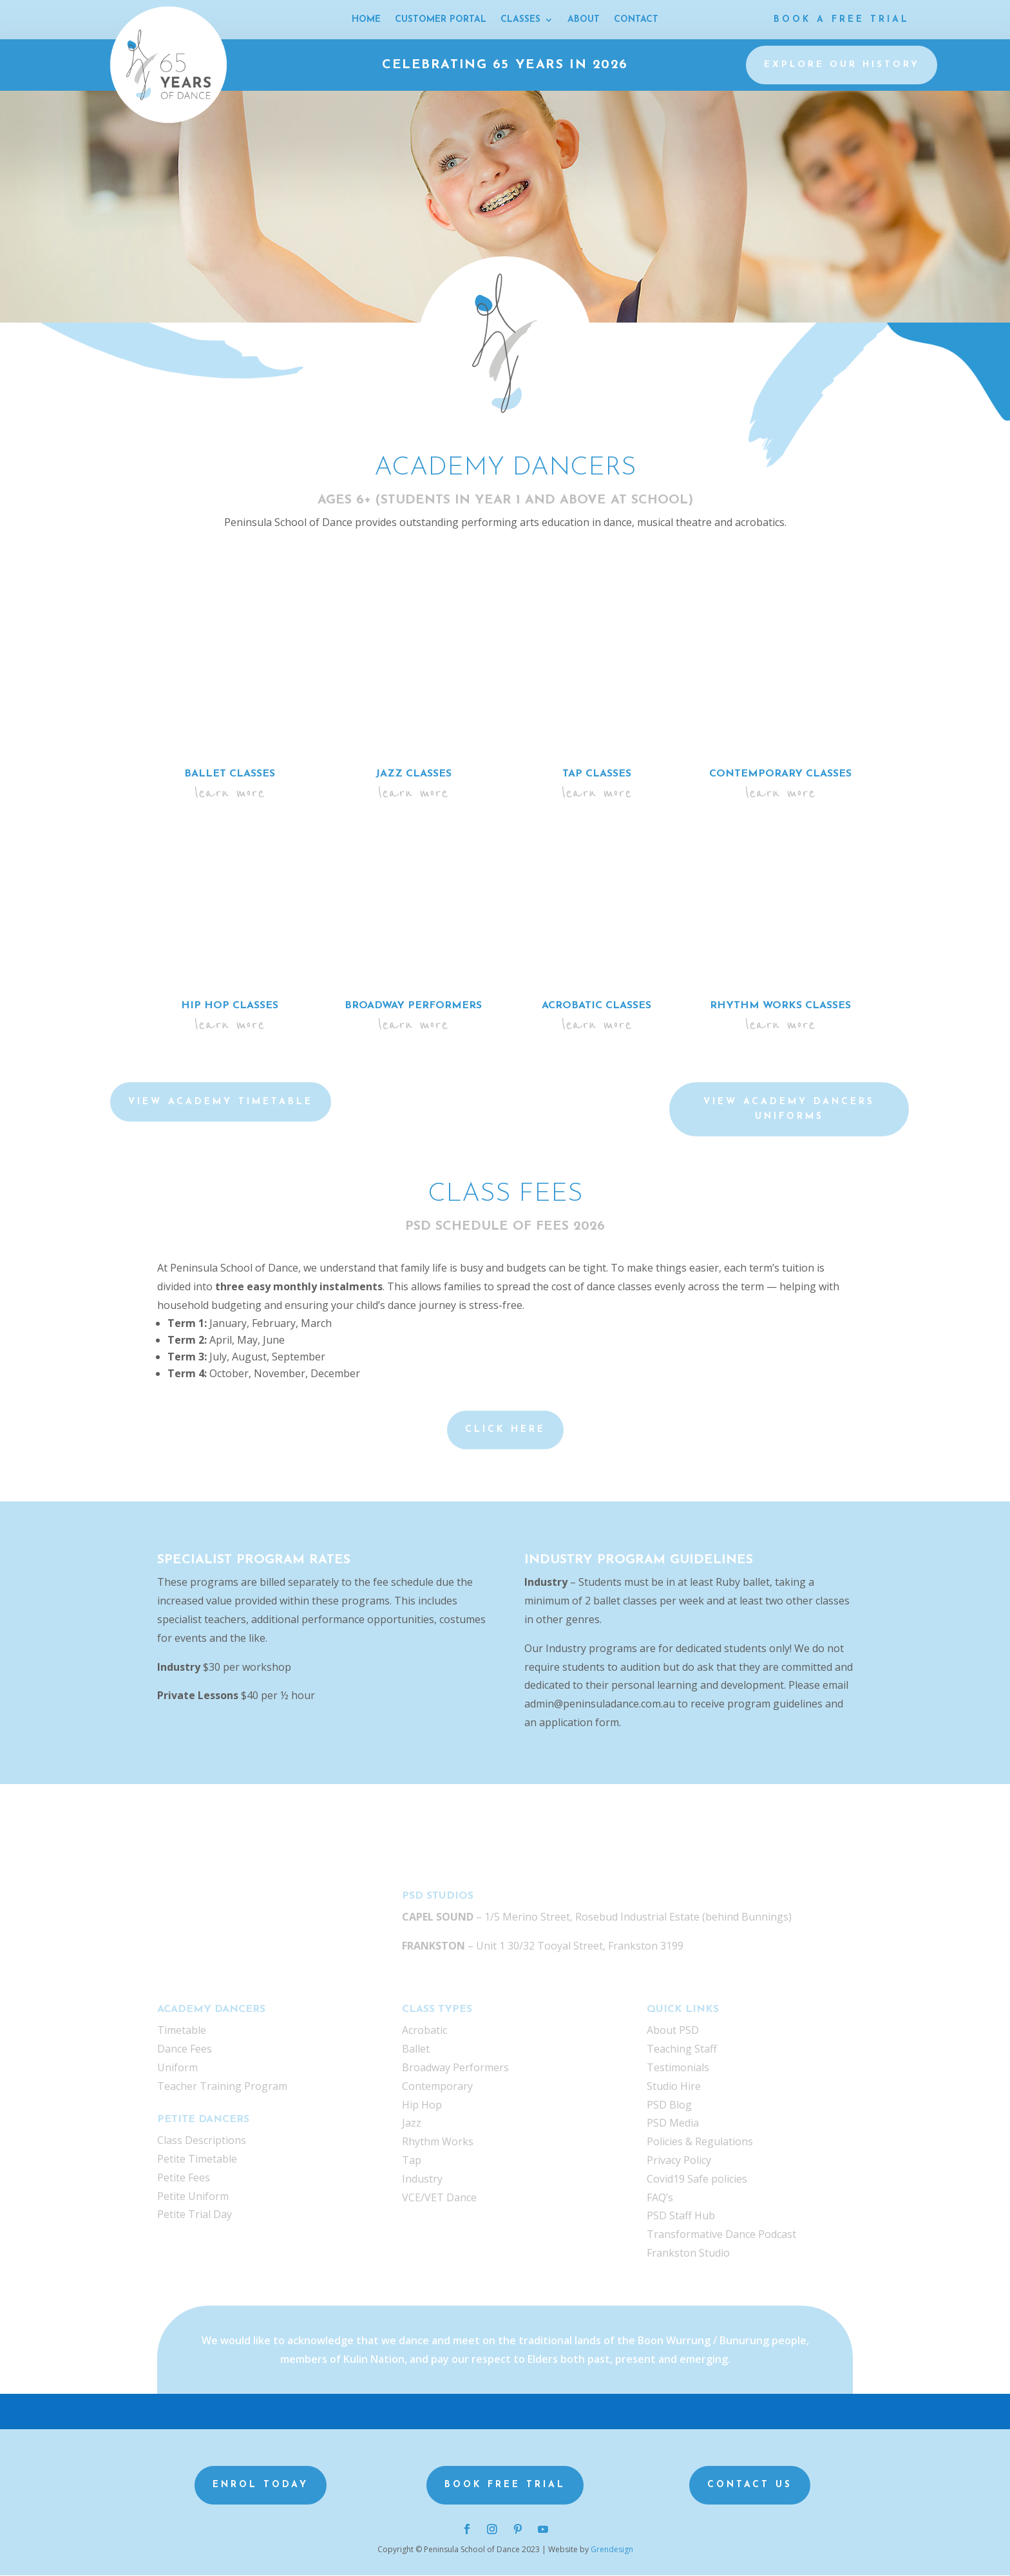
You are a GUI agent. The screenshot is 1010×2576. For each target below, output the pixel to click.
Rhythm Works (437, 2142)
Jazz (411, 2123)
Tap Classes (596, 774)
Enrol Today (261, 2485)
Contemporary (437, 2087)
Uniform (177, 2068)
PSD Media (673, 2123)
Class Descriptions (201, 2141)
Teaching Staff (682, 2049)
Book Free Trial (505, 2485)
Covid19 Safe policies (697, 2179)
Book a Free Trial (842, 19)
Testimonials (678, 2068)
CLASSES (520, 19)
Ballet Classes (229, 774)
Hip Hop (422, 2105)
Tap (411, 2161)
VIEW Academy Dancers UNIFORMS (789, 1110)
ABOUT (583, 19)
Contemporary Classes (780, 774)
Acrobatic (424, 2031)
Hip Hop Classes (229, 1006)
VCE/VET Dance (439, 2198)
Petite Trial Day (194, 2215)
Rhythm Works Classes (780, 1006)
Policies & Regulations (700, 2142)
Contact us (749, 2485)
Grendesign (612, 2549)
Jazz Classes (414, 774)
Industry (422, 2179)
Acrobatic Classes (596, 1006)
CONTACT (636, 19)
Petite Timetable (197, 2159)
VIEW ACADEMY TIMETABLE (220, 1102)
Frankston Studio (688, 2253)
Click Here (505, 1430)
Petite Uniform (193, 2197)
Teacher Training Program (222, 2087)
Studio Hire (674, 2087)
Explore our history (842, 65)
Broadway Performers (413, 1006)
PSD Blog (669, 2105)
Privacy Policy (679, 2161)
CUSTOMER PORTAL (440, 19)
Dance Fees (184, 2049)
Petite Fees (183, 2178)
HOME (366, 19)
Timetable (181, 2031)
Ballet (416, 2049)
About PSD (673, 2031)
